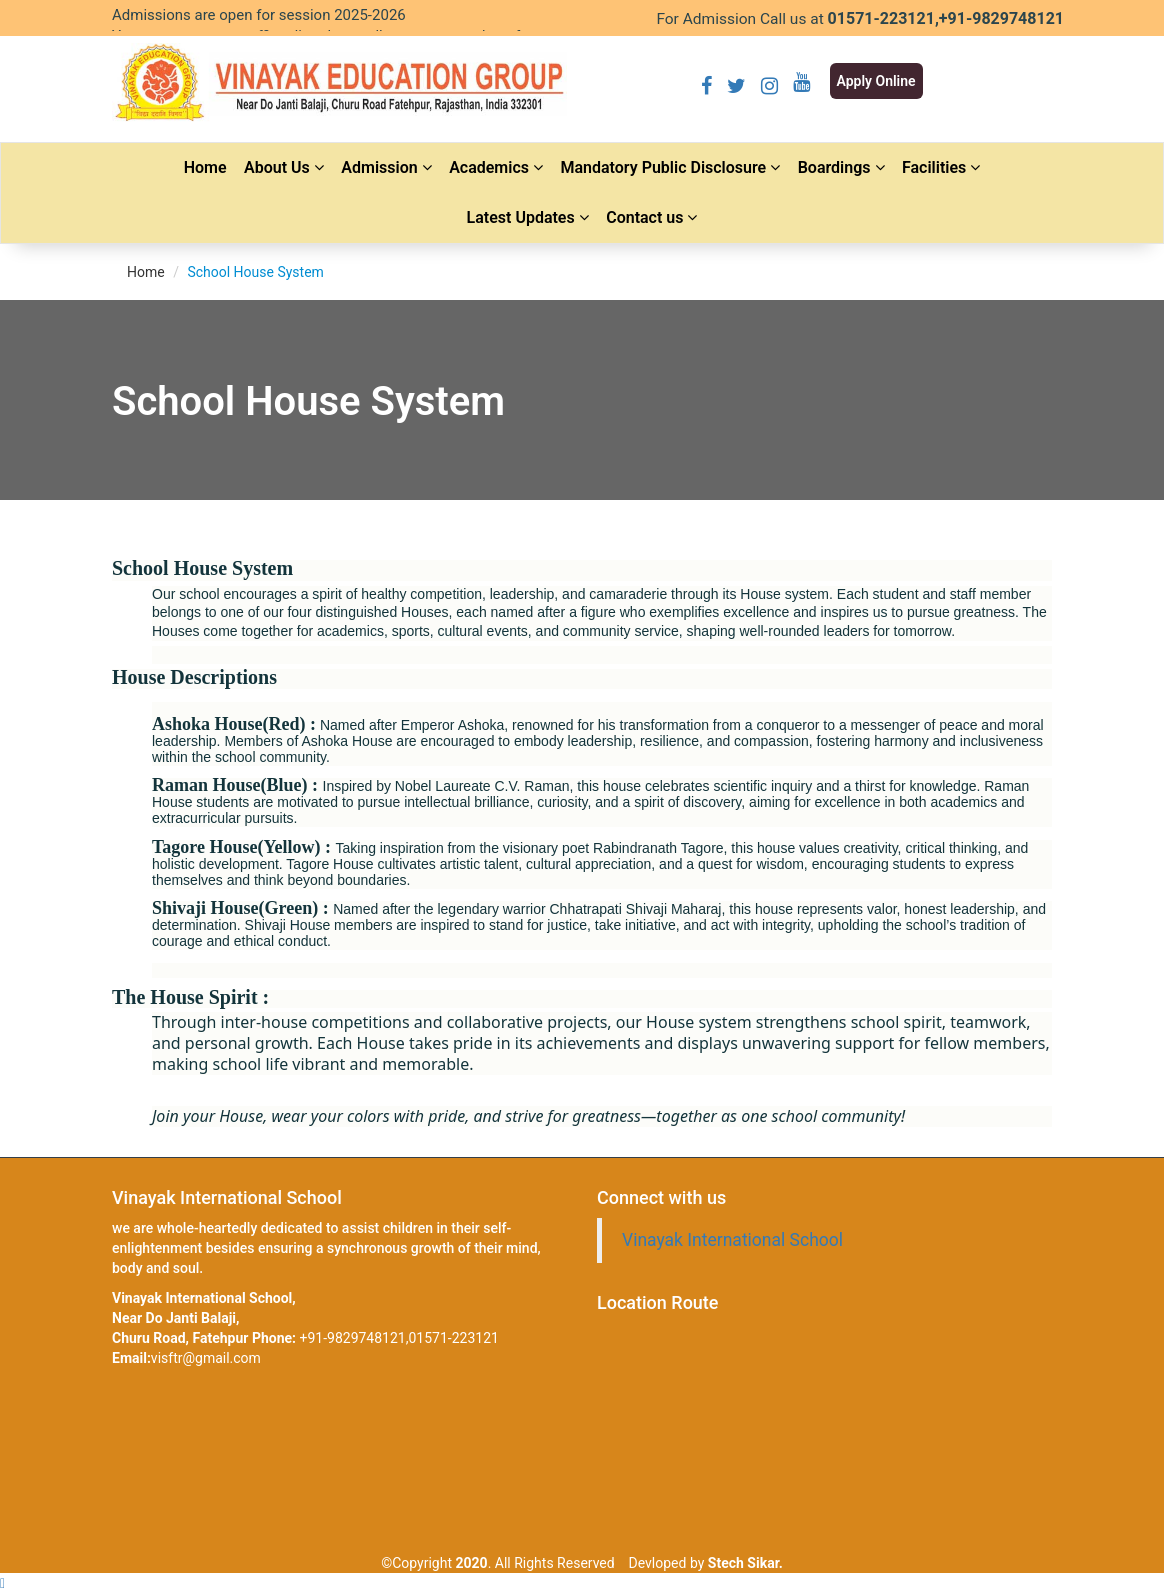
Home (205, 167)
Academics (496, 167)
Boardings (841, 167)
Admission (386, 167)
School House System (255, 272)
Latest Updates (528, 217)
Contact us (651, 217)
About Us (284, 167)
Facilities (941, 167)
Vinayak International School (732, 1240)
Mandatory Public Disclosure (670, 167)
